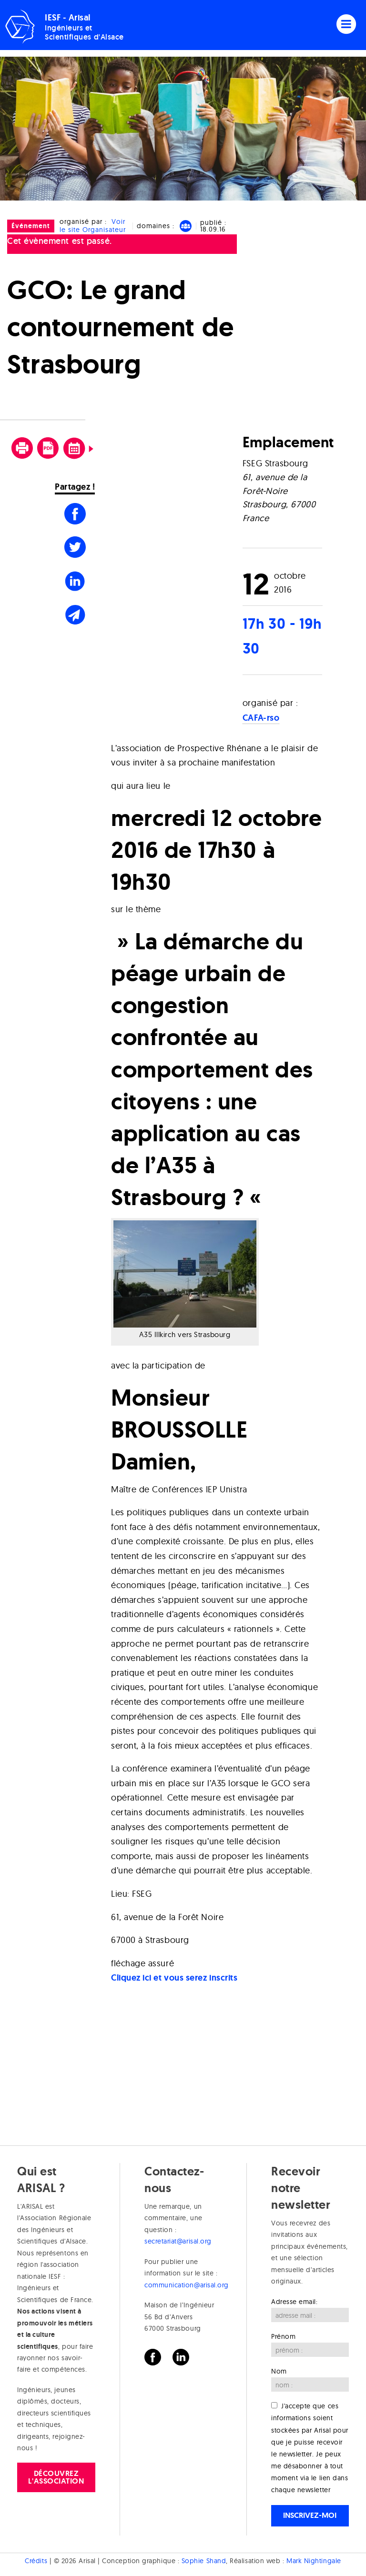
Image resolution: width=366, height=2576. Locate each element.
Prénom (283, 2336)
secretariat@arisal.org (178, 2241)
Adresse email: (294, 2301)
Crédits (36, 2560)
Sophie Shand (204, 2560)
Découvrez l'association (56, 2477)
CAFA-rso (261, 718)
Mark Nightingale (313, 2560)
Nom (279, 2371)
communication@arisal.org (186, 2285)
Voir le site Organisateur (93, 225)
